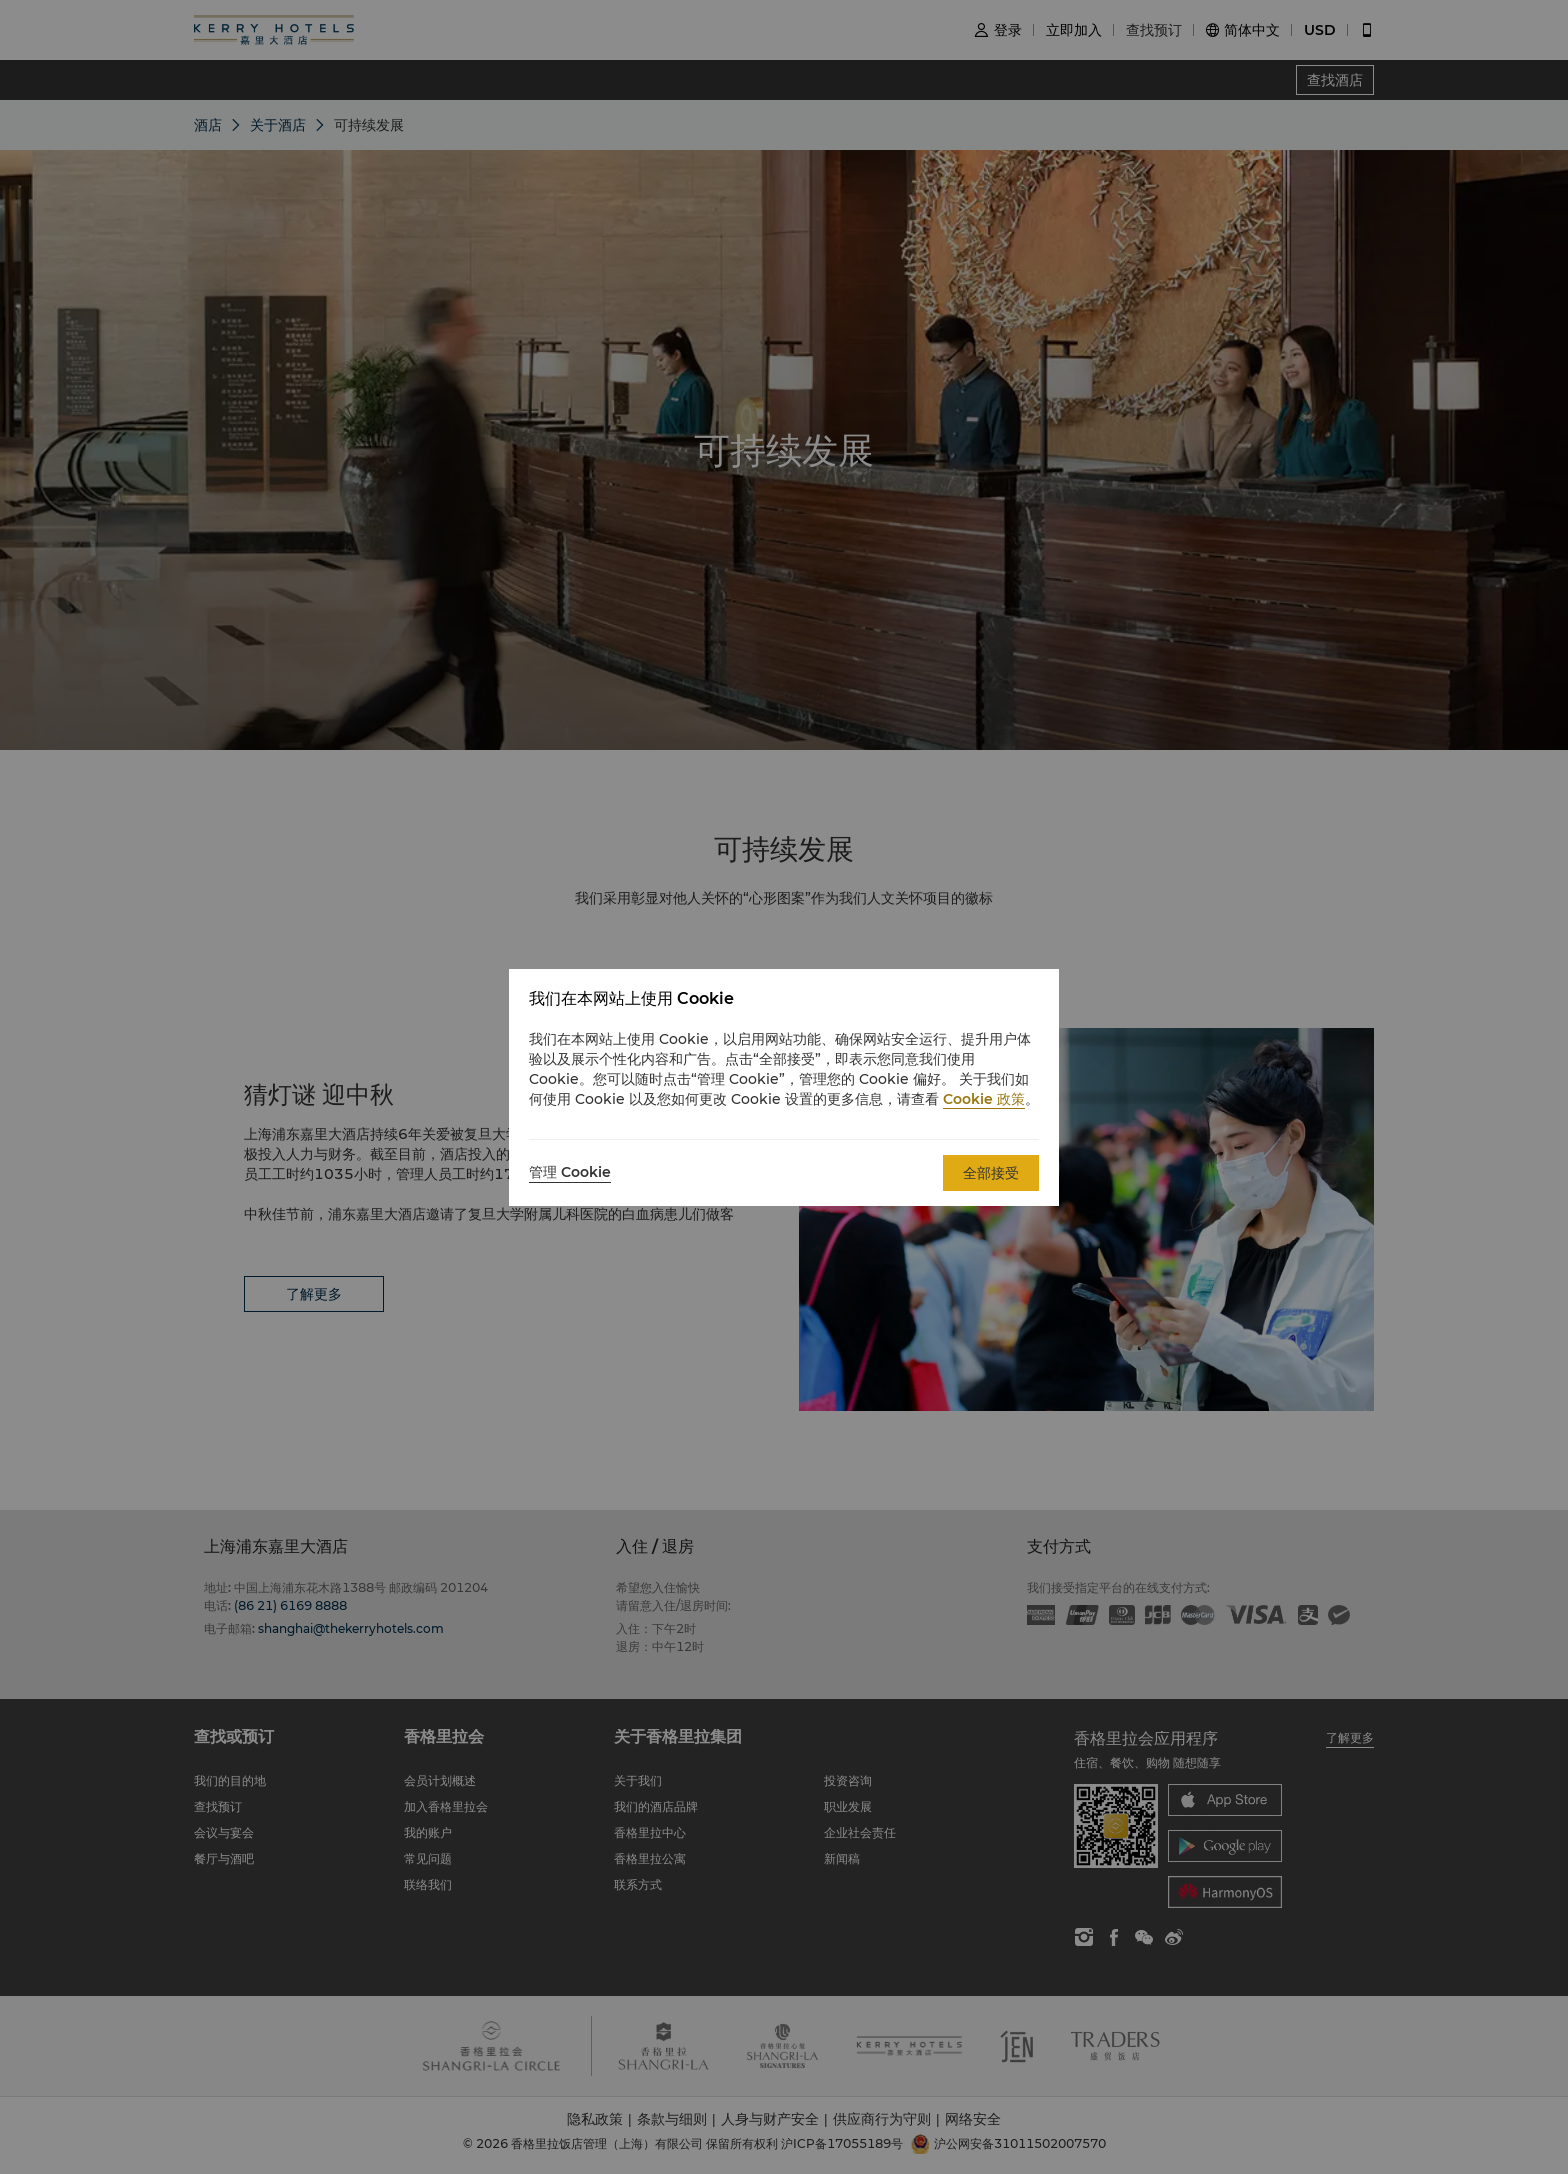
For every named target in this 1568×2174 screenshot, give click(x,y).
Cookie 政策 (984, 1099)
